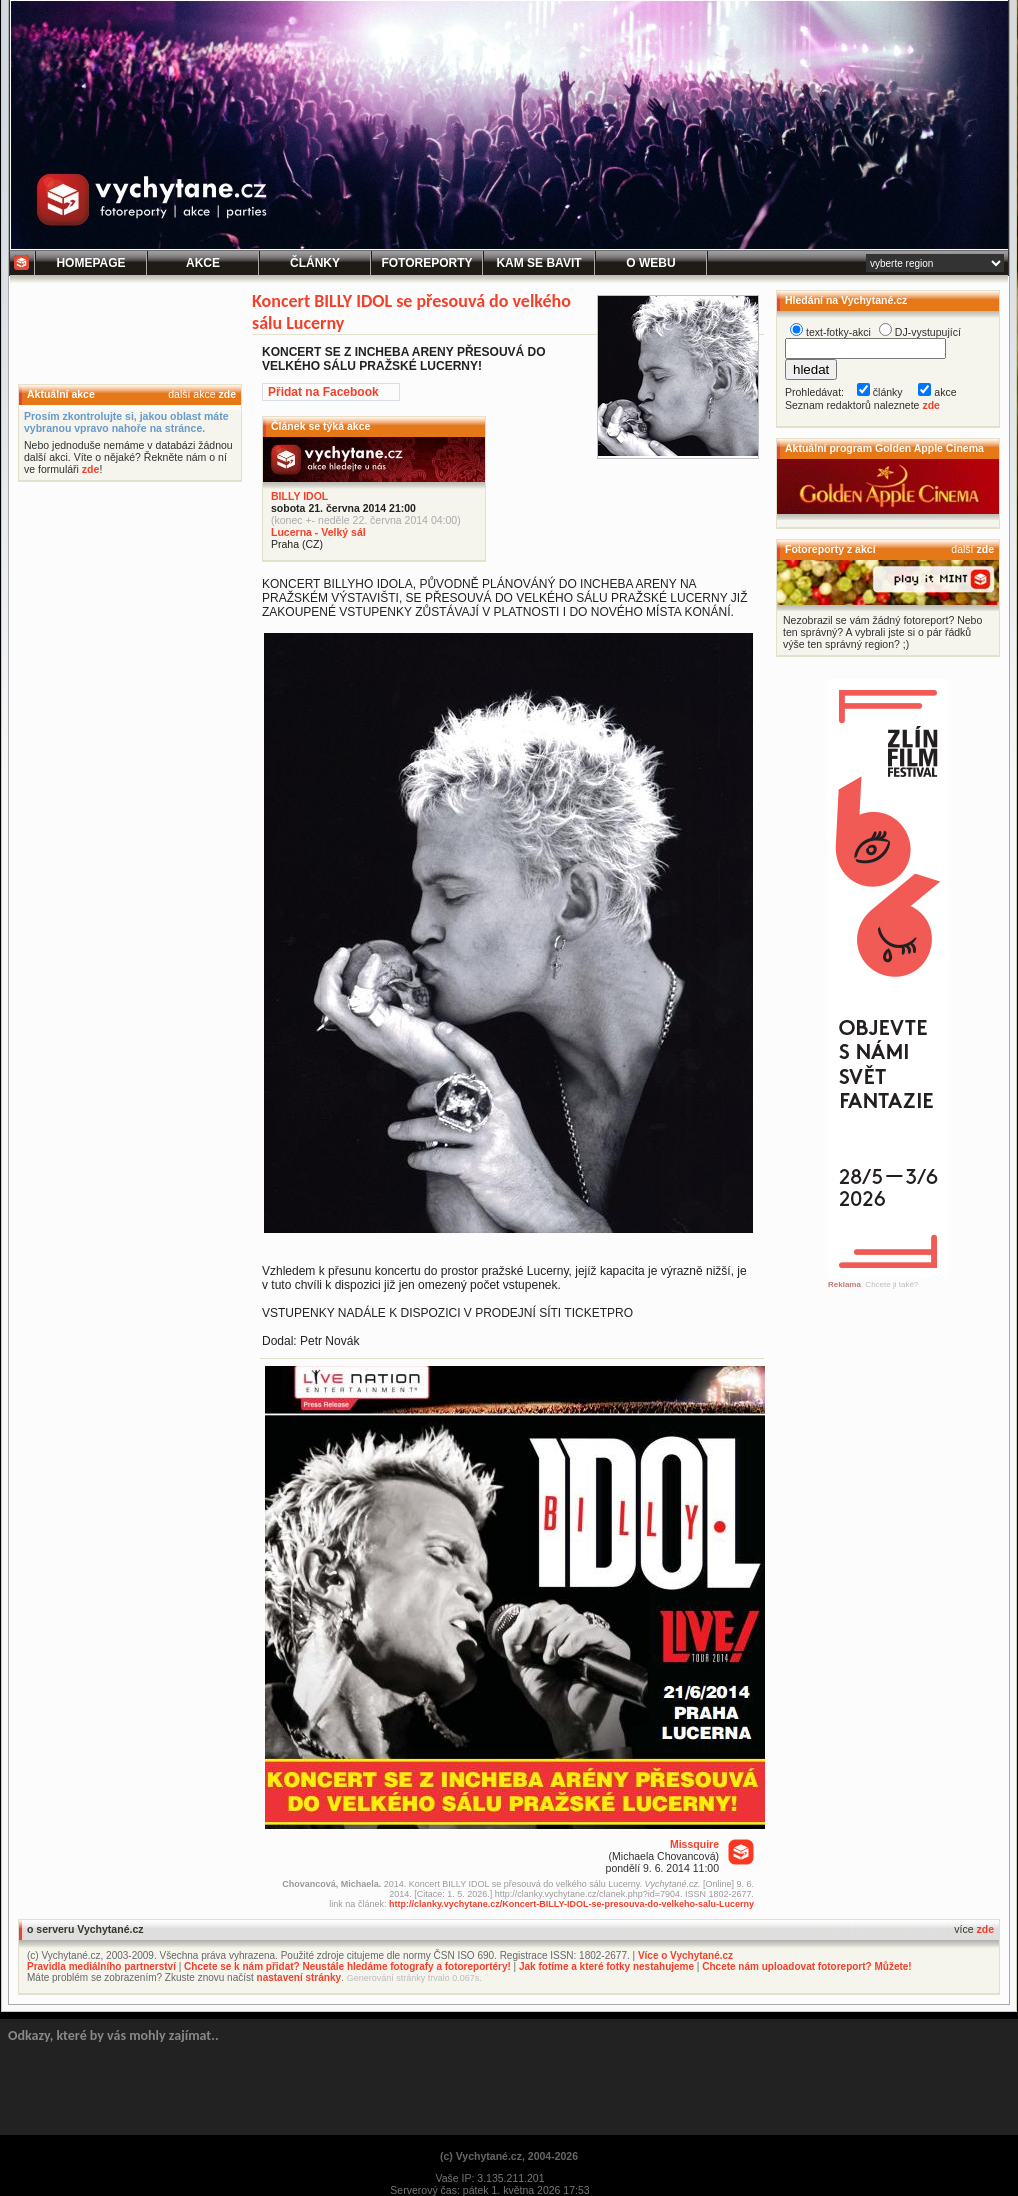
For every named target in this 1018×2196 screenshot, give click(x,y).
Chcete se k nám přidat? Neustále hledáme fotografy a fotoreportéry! (347, 1966)
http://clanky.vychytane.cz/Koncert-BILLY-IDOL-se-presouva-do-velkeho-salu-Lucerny (571, 1904)
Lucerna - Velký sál (318, 532)
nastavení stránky (299, 1977)
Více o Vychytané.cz (685, 1955)
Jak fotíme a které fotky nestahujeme (606, 1966)
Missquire (694, 1844)
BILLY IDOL (299, 496)
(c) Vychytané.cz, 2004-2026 (509, 2156)
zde (227, 394)
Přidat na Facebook (323, 392)
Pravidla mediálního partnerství (101, 1966)
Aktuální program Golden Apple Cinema (884, 448)
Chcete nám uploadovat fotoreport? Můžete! (806, 1966)
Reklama (844, 1284)
